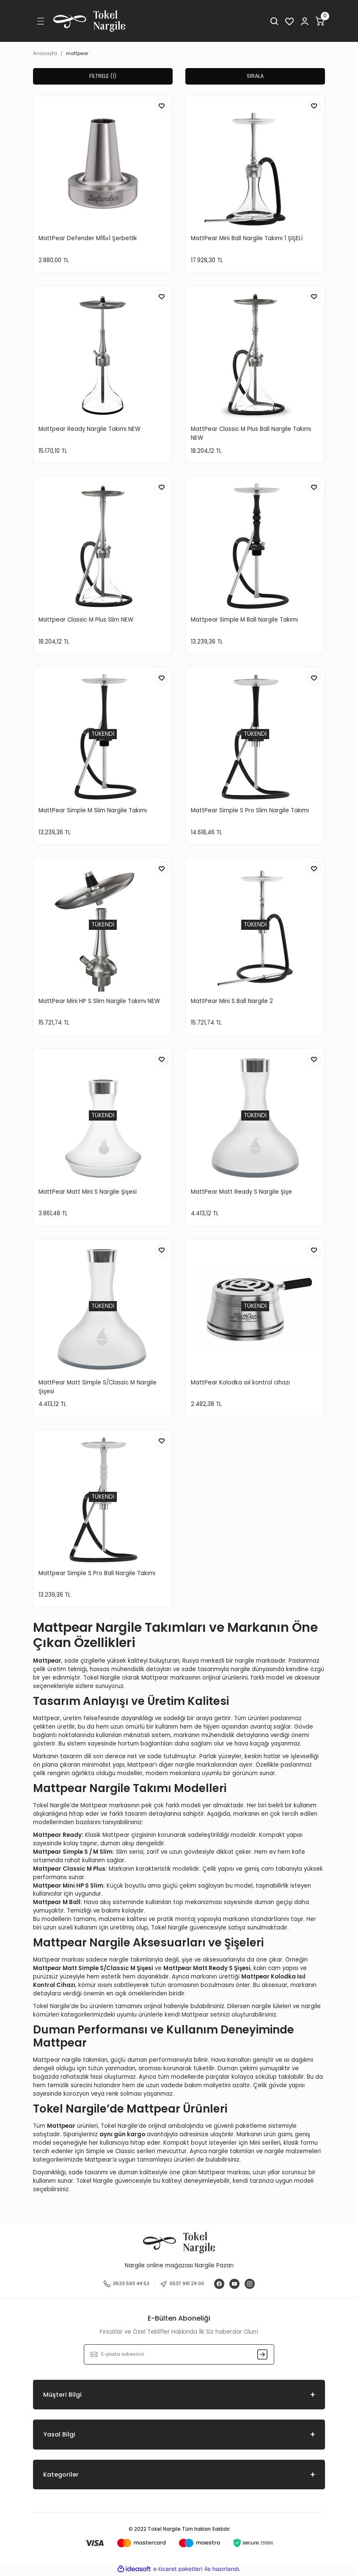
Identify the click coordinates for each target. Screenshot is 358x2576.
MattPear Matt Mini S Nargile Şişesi (88, 1192)
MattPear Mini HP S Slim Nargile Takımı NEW (99, 1002)
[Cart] (320, 21)
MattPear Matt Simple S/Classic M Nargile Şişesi (98, 1387)
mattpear (77, 53)
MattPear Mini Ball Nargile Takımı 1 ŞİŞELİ (247, 239)
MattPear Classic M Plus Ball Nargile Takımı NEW (251, 433)
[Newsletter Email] (179, 2355)
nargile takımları (231, 2152)
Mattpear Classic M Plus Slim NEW (86, 620)
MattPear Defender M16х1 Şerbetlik (88, 239)
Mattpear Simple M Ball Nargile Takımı (244, 620)
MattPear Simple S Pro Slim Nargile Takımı (250, 811)
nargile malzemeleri (292, 2152)
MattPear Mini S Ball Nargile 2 (232, 1002)
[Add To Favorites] (161, 106)
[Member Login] (305, 21)
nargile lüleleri (271, 2007)
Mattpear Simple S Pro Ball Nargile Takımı (97, 1574)
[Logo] (89, 21)
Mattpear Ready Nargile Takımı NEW (89, 429)
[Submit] (262, 2355)
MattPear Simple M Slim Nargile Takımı (93, 811)
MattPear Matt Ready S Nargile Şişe (241, 1192)
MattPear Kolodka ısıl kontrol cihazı (240, 1383)
